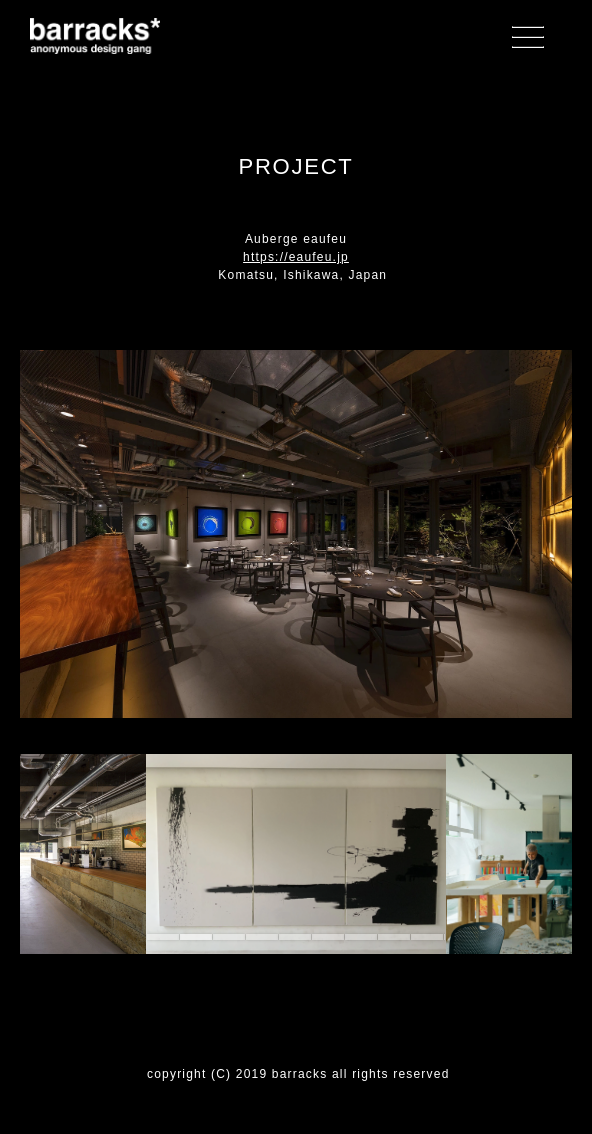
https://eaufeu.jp (296, 257)
